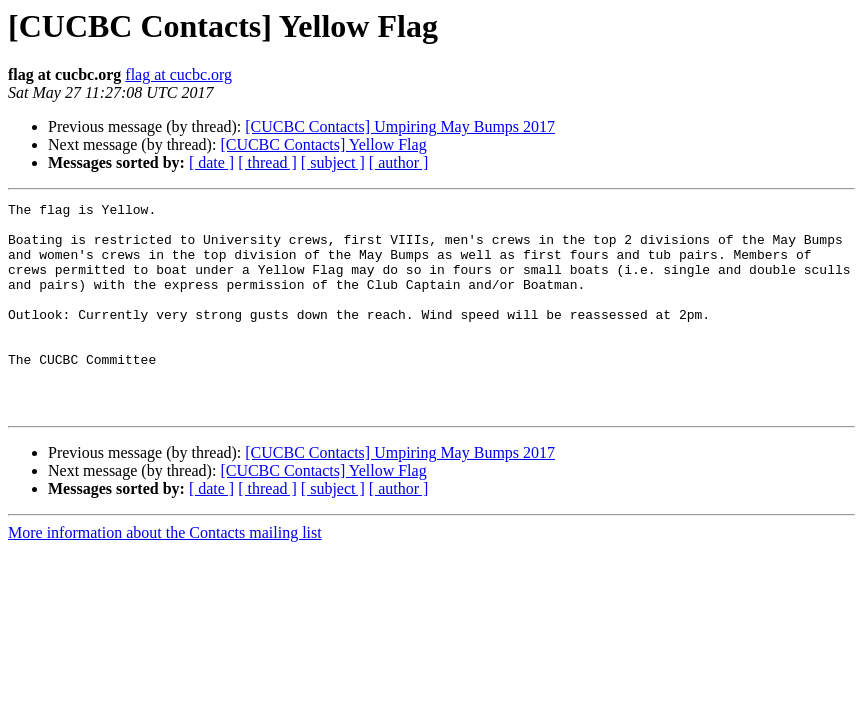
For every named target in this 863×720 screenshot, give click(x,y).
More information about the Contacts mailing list (165, 574)
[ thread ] (267, 162)
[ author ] (399, 162)
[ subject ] (333, 162)
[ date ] (211, 162)
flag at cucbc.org (178, 74)
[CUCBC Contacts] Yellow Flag (323, 144)
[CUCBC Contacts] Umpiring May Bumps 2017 (400, 126)
